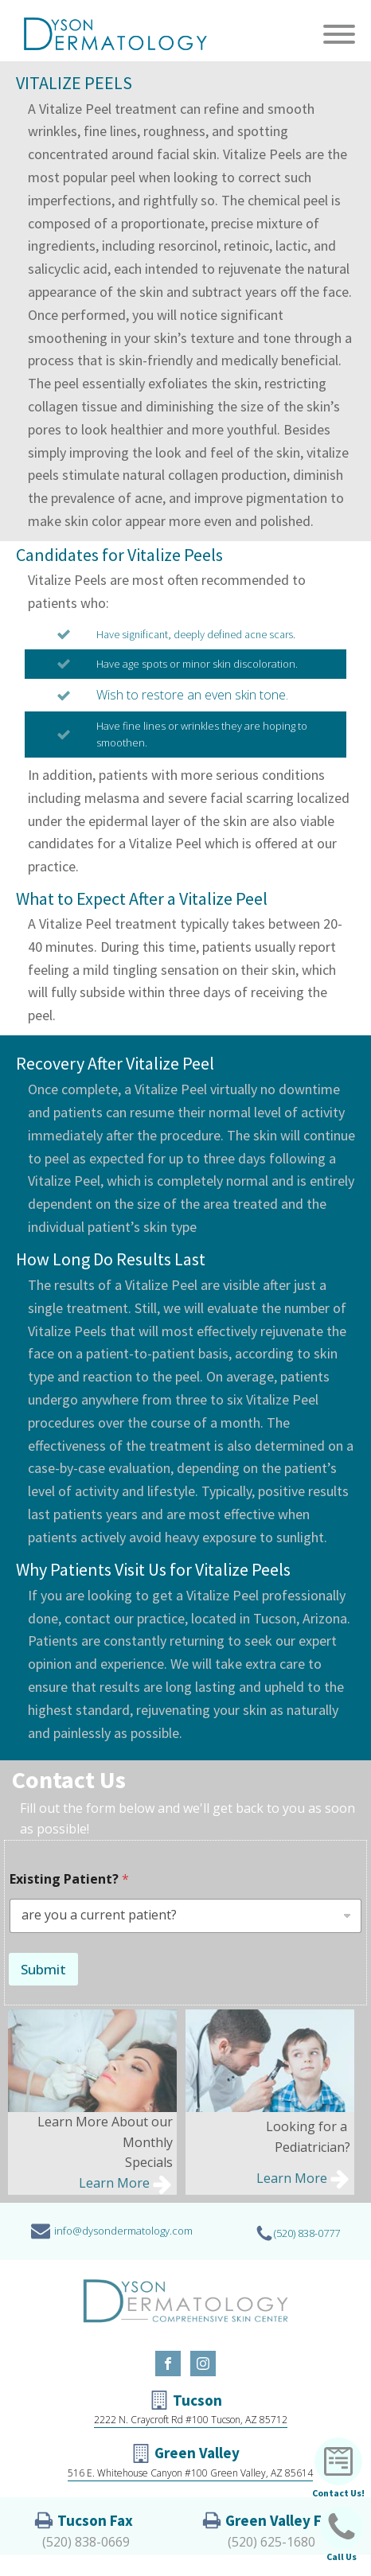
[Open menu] (339, 34)
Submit (43, 1969)
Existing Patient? (69, 1879)
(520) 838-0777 (307, 2233)
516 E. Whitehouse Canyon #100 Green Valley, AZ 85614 (190, 2473)
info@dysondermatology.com (123, 2230)
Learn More (114, 2183)
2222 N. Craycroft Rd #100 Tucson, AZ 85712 (190, 2419)
